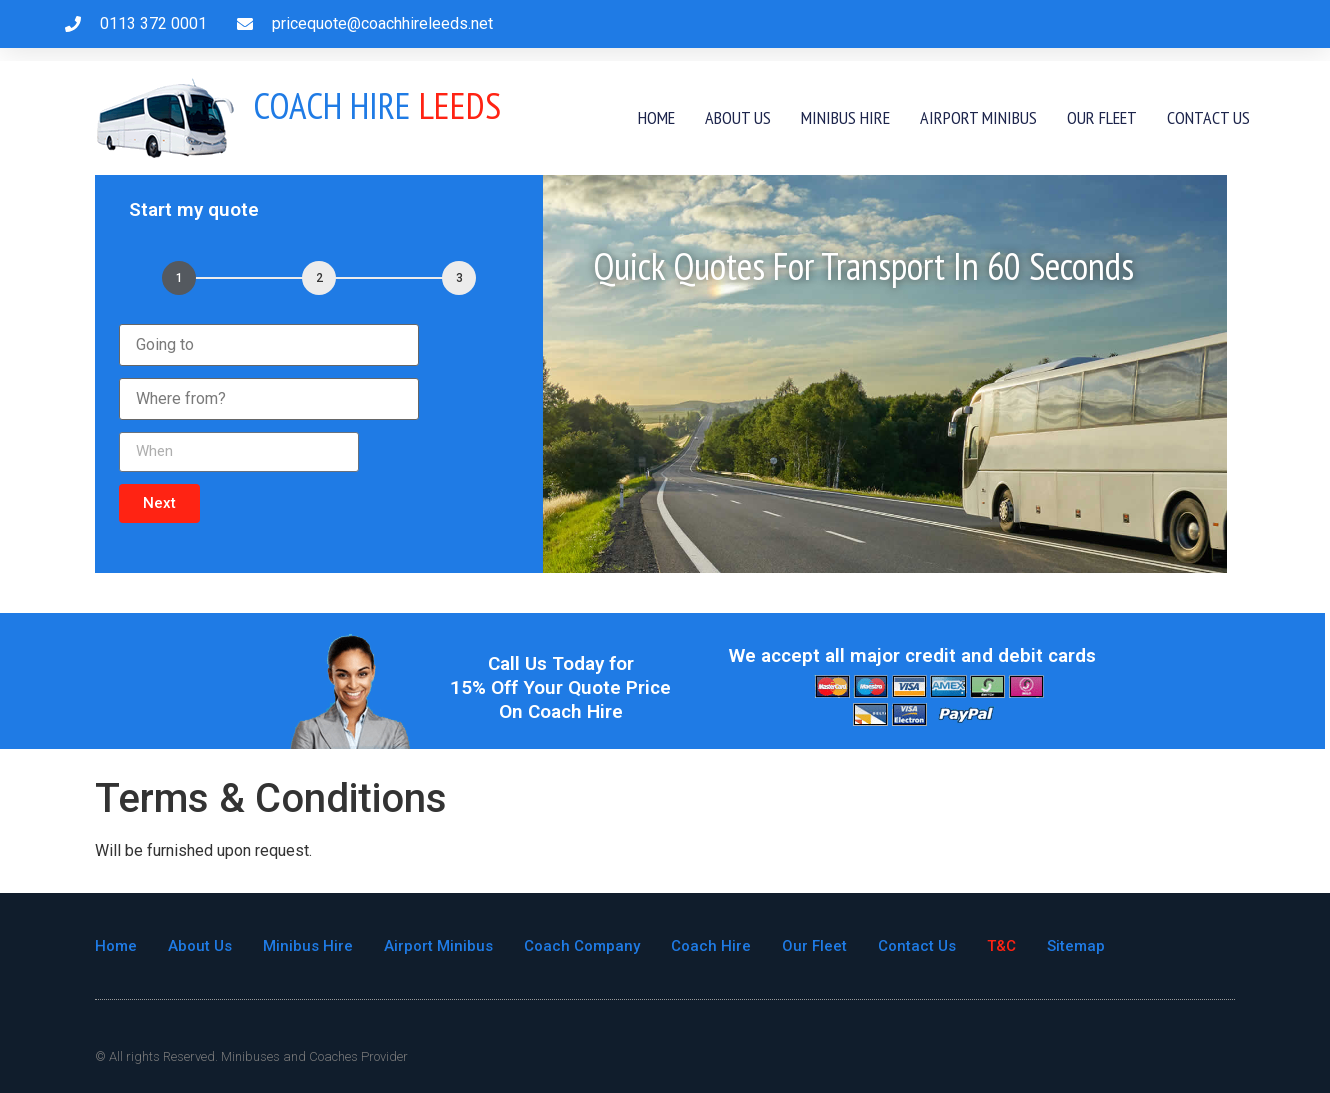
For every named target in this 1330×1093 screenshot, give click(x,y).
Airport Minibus (978, 117)
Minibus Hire (845, 117)
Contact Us (1208, 117)
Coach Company (582, 946)
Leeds (377, 105)
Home (656, 117)
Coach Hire (711, 946)
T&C (1001, 946)
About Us (738, 117)
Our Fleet (1102, 117)
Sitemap (1076, 946)
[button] (159, 503)
